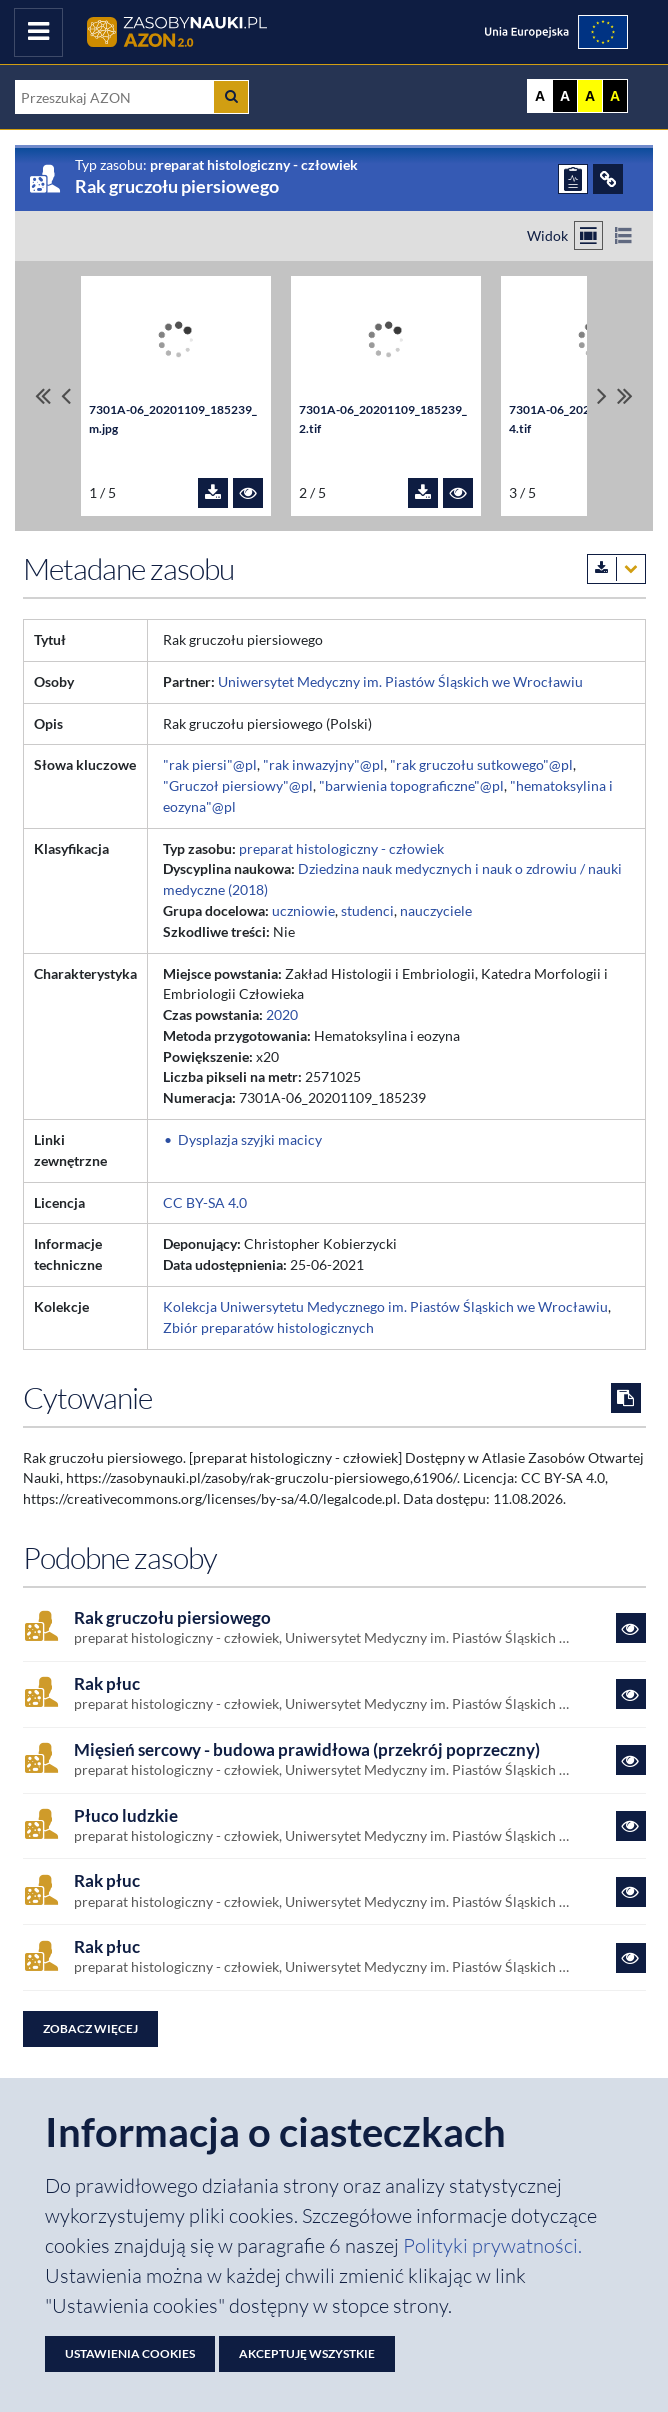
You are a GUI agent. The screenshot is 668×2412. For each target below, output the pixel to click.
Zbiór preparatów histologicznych (268, 1327)
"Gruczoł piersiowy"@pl (238, 785)
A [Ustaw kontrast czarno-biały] (565, 96)
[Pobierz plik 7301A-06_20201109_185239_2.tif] (423, 493)
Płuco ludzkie (126, 1816)
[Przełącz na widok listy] (623, 235)
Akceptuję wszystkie (307, 2353)
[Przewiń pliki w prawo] (602, 396)
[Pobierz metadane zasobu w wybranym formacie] (616, 569)
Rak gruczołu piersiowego (172, 1618)
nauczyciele (436, 910)
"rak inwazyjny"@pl (323, 764)
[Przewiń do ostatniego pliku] (625, 396)
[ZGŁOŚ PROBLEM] (573, 179)
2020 (282, 1014)
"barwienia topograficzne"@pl (411, 785)
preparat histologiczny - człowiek (341, 848)
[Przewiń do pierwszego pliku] (43, 396)
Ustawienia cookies (130, 2353)
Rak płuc (107, 1684)
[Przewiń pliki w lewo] (66, 396)
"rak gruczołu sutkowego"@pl (481, 764)
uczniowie (303, 910)
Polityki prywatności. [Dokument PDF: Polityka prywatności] (492, 2245)
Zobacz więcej (90, 2028)
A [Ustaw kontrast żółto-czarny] (590, 96)
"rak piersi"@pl (210, 764)
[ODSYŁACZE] (608, 179)
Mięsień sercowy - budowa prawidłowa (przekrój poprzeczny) (307, 1750)
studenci (367, 910)
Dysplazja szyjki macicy (250, 1139)
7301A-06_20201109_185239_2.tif (383, 419)
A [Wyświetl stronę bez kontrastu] (540, 96)
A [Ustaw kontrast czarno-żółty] (615, 96)
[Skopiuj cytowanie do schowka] (626, 1398)
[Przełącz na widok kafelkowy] (588, 235)
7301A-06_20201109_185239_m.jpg (173, 419)
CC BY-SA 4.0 (205, 1202)
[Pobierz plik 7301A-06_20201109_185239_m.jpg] (213, 493)
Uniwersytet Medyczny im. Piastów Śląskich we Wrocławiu (400, 681)
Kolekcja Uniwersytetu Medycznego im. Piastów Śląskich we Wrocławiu (385, 1306)
